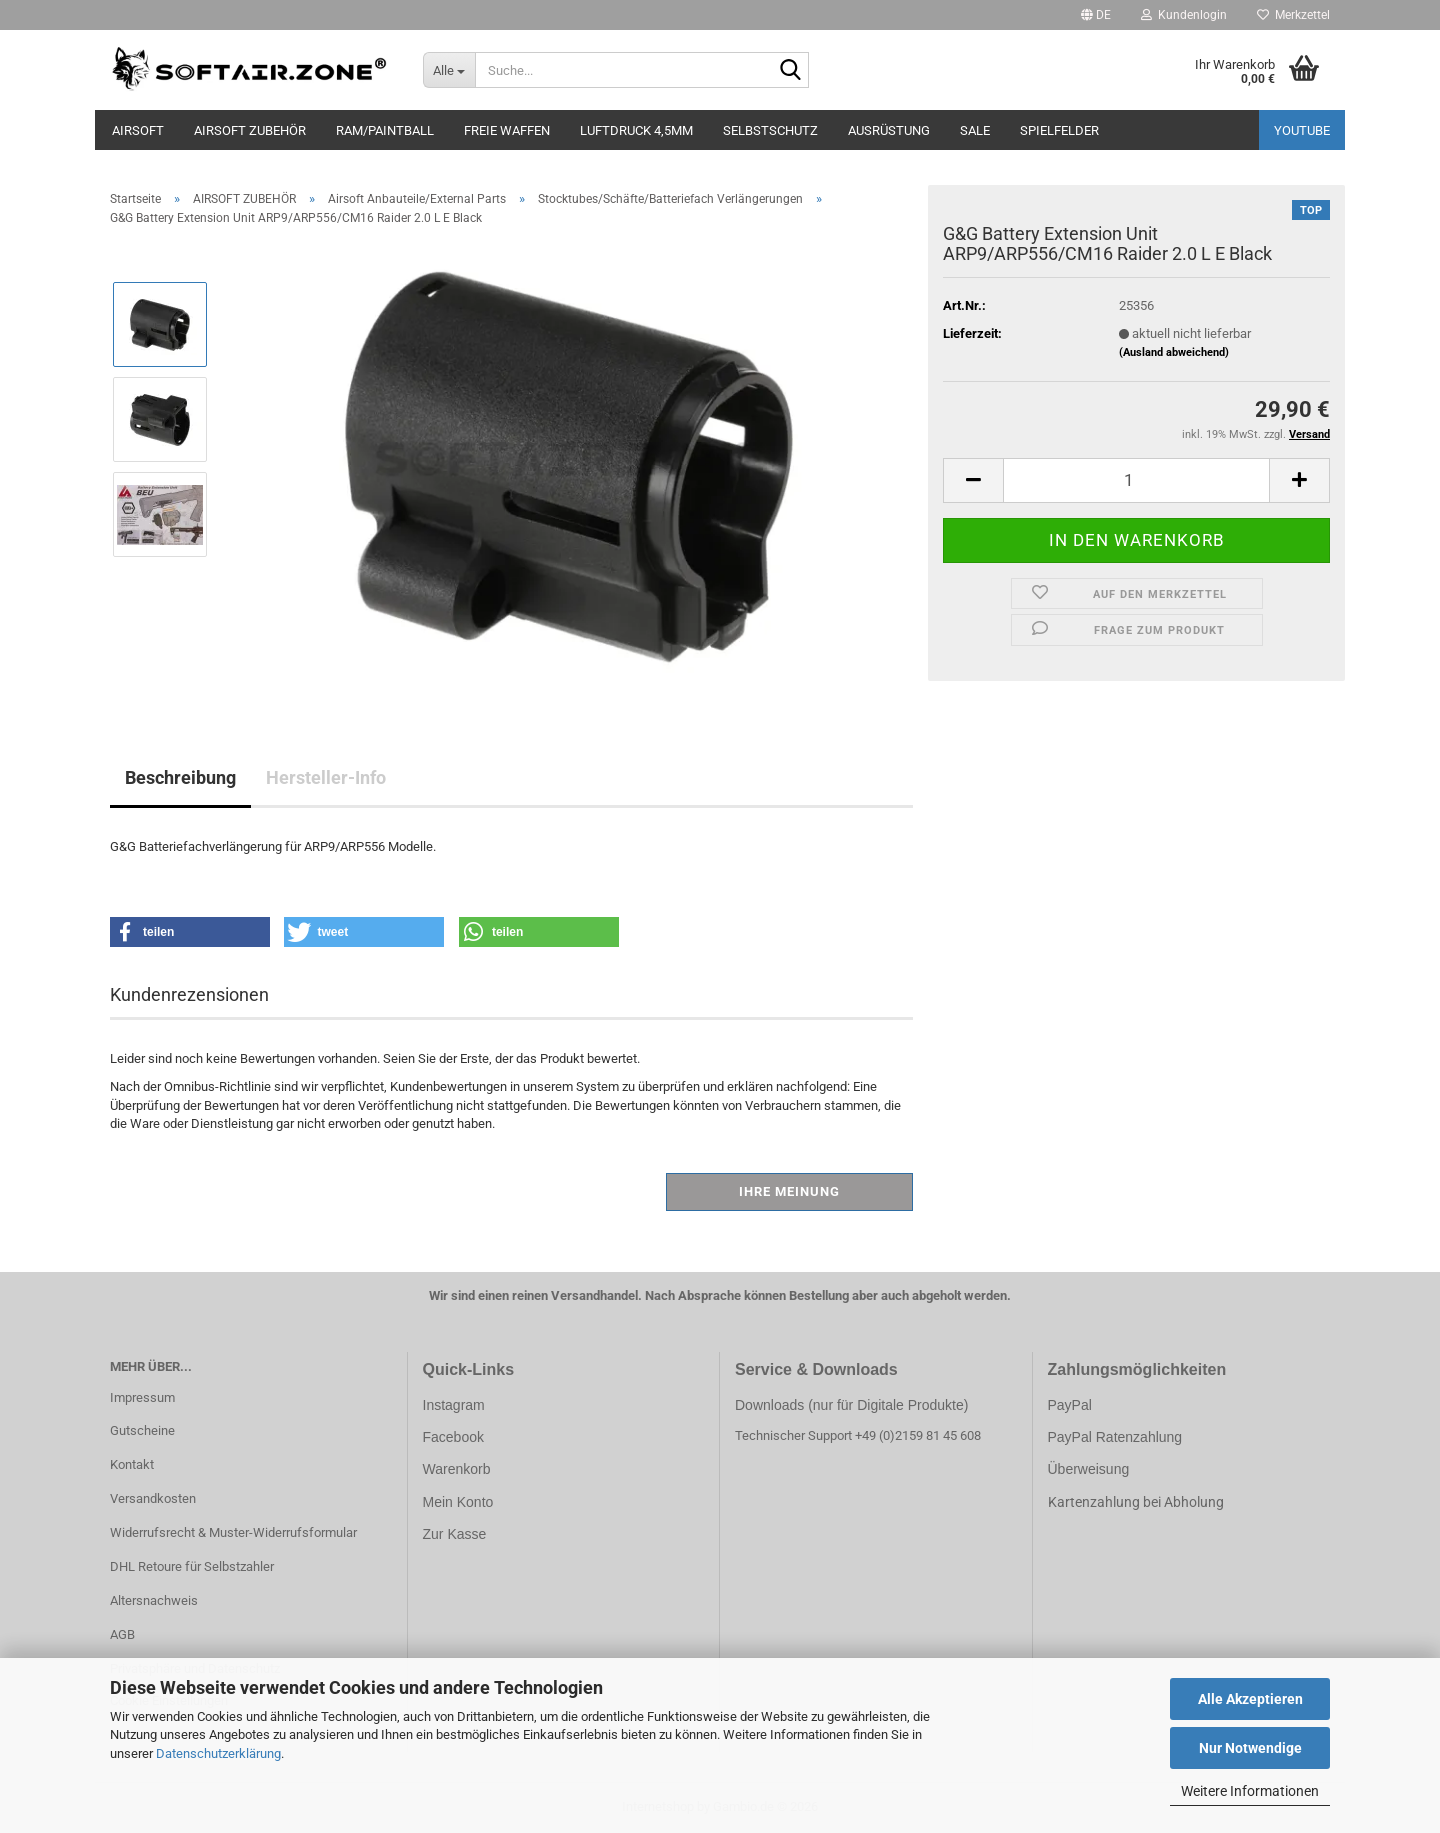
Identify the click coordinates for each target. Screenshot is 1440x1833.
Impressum (142, 1397)
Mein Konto (458, 1502)
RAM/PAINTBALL (385, 130)
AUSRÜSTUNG (889, 130)
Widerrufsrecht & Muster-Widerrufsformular (233, 1532)
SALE (975, 130)
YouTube (1302, 130)
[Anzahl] (1136, 480)
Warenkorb (457, 1469)
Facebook (453, 1437)
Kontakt (132, 1464)
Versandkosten (153, 1498)
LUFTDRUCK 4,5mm (636, 130)
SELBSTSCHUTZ (770, 130)
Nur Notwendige (1250, 1748)
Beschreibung (180, 777)
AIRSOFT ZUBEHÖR (250, 130)
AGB (122, 1634)
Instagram (454, 1405)
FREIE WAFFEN (507, 130)
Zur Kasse (455, 1534)
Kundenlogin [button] (1184, 15)
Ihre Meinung (789, 1191)
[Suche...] (449, 70)
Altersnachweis (154, 1600)
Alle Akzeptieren (1250, 1699)
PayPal (1070, 1405)
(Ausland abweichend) (1174, 352)
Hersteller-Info (326, 777)
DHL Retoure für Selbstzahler (192, 1566)
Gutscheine (142, 1430)
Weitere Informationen (1250, 1791)
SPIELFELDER (1059, 130)
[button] (1096, 15)
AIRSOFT (138, 130)
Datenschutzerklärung (218, 1753)
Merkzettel (1293, 15)
